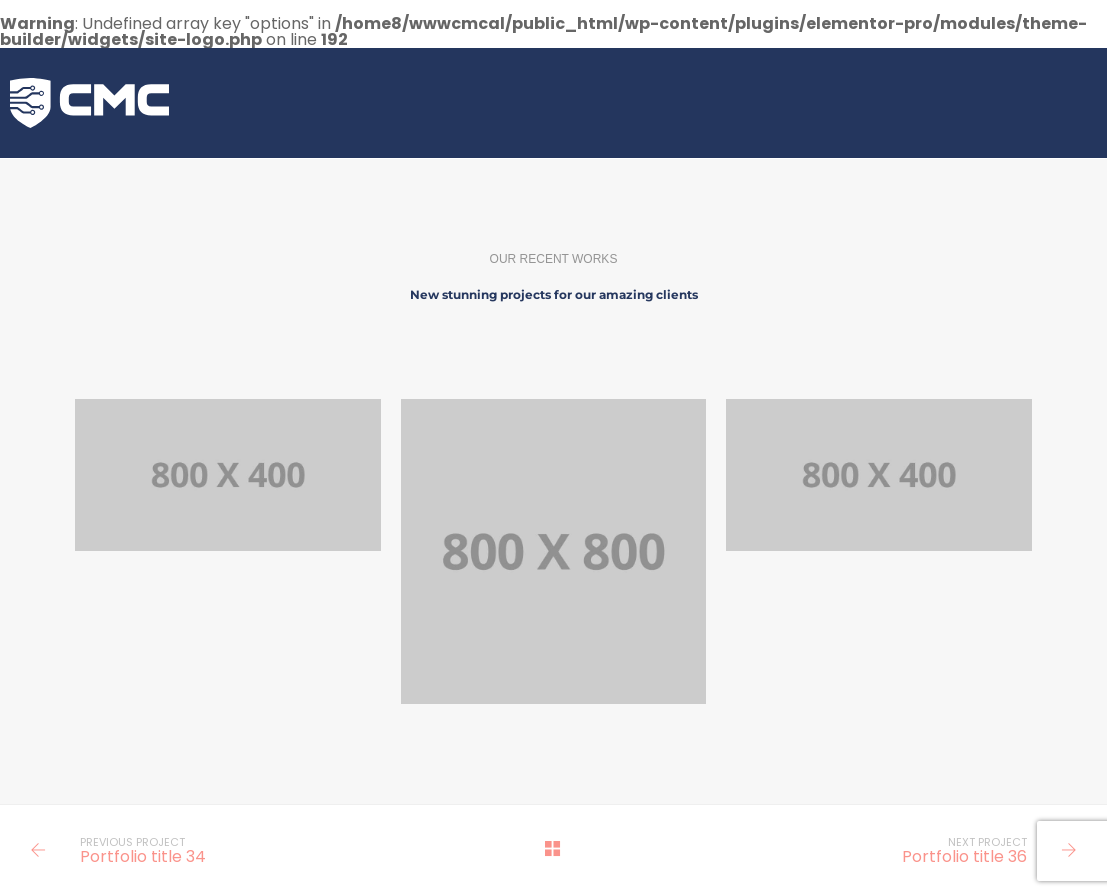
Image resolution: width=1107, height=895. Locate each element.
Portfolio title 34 (143, 856)
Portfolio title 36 (964, 856)
